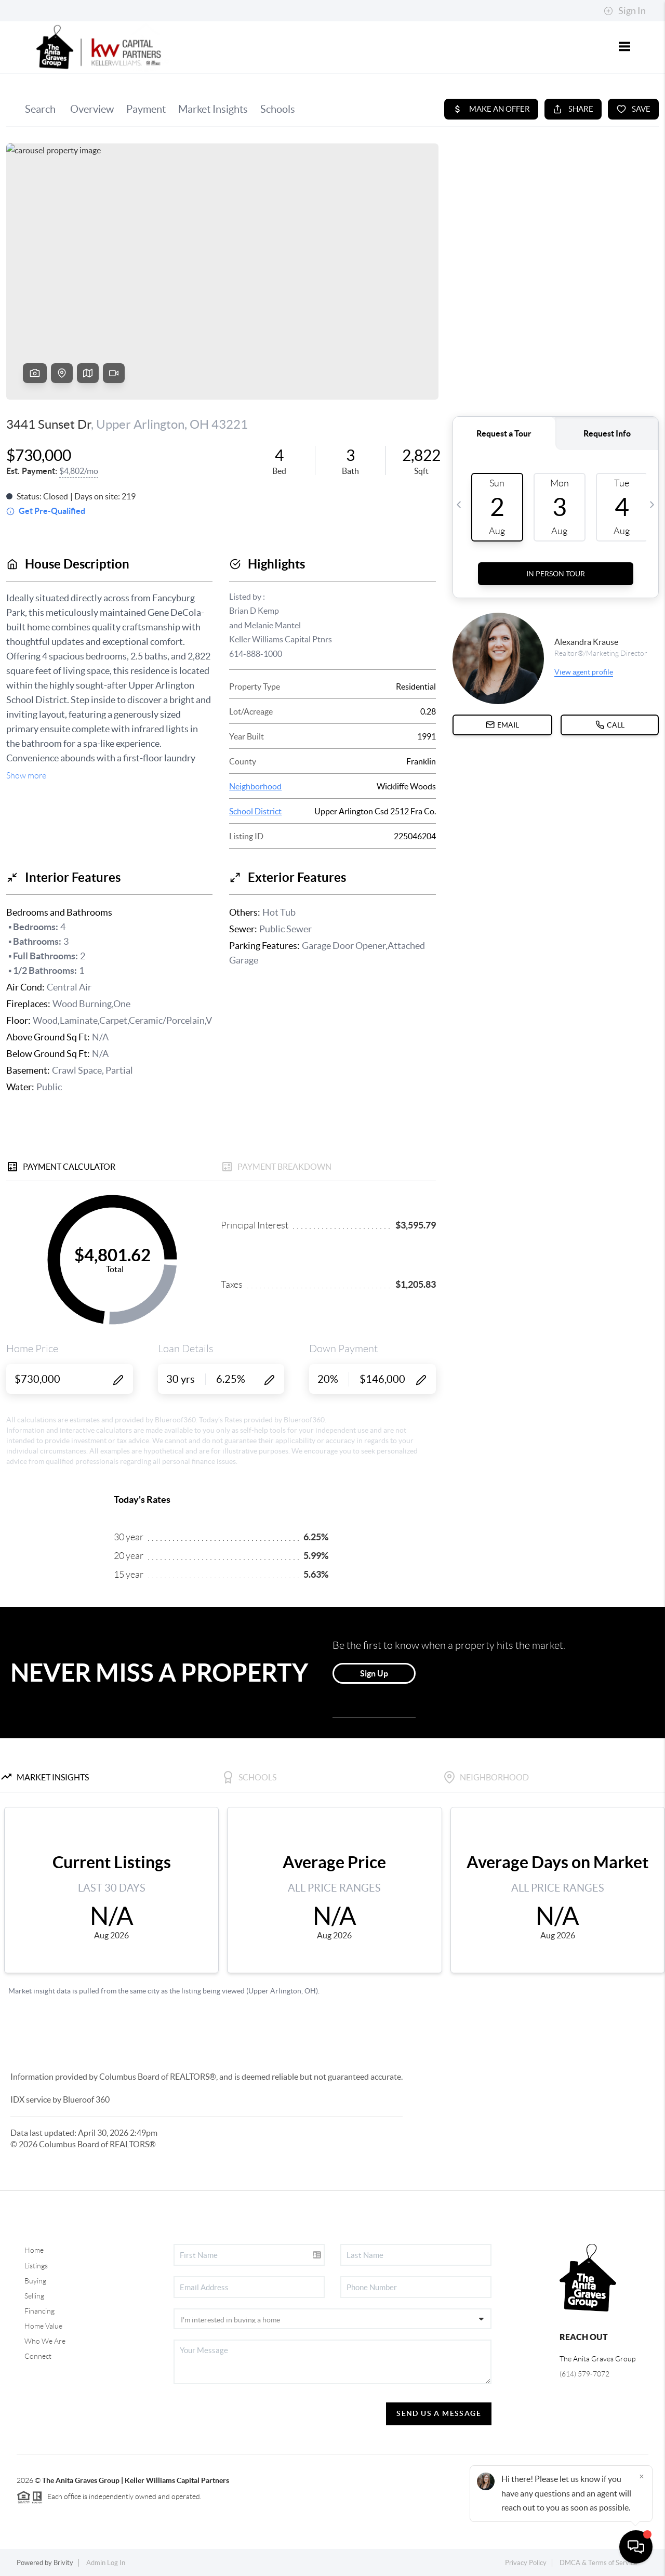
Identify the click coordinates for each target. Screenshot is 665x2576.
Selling (34, 2296)
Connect (37, 2356)
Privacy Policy (526, 2563)
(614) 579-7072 (584, 2374)
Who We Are (44, 2341)
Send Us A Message (438, 2413)
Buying (35, 2281)
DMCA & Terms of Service (598, 2563)
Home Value (43, 2326)
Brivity (63, 2563)
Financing (39, 2311)
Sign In (625, 11)
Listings (36, 2266)
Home (34, 2250)
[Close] (641, 2476)
